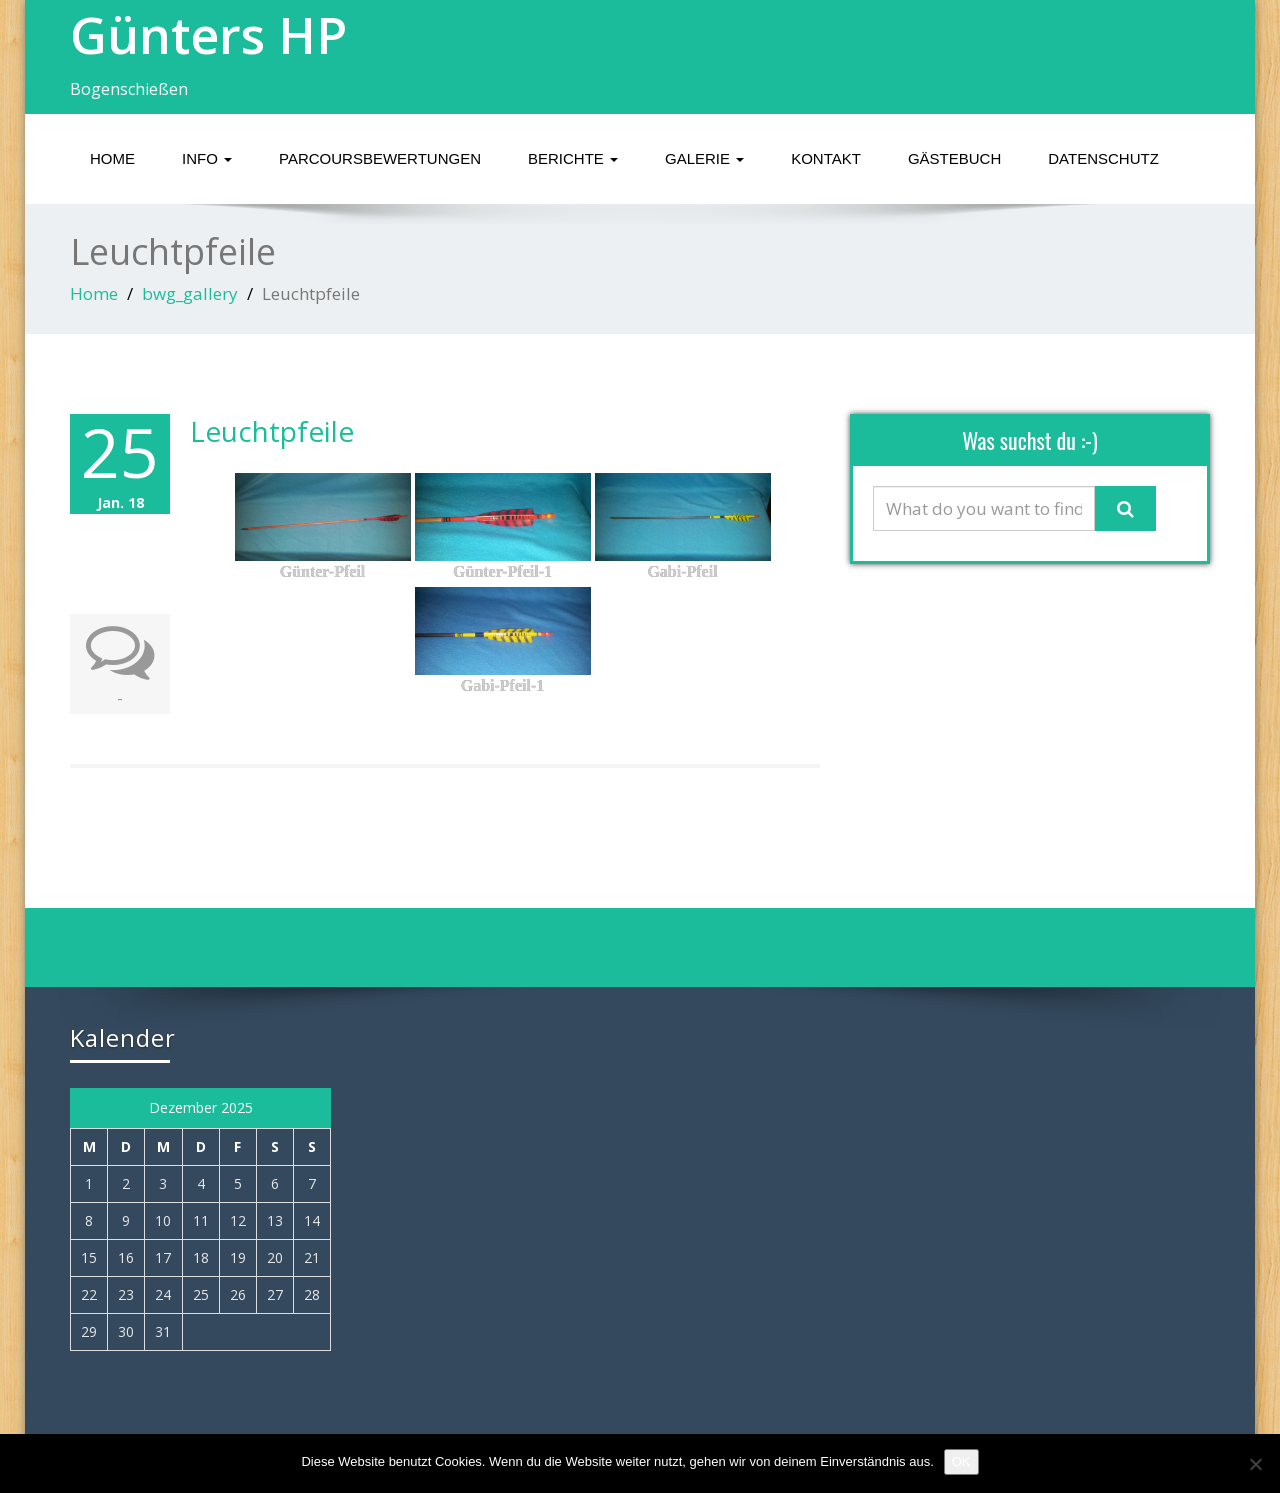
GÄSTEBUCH (954, 158)
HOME (112, 158)
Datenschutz (1103, 158)
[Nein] (1255, 1464)
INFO (207, 158)
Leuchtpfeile (272, 431)
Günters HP (208, 35)
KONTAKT (826, 158)
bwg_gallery (190, 293)
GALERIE (704, 158)
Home (94, 293)
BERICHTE (573, 158)
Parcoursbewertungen (380, 158)
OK (961, 1461)
